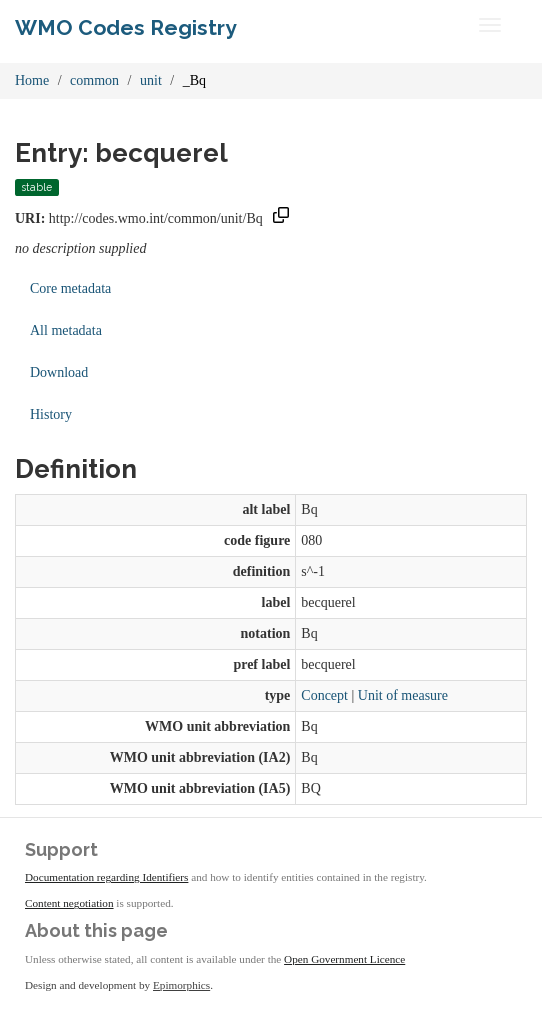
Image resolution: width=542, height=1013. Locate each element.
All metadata (66, 330)
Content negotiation (69, 903)
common (94, 80)
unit (151, 80)
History (51, 414)
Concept (324, 695)
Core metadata (70, 288)
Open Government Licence (344, 959)
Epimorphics (181, 985)
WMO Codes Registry (126, 27)
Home (32, 80)
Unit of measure (403, 695)
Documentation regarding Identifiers (106, 877)
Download (59, 372)
